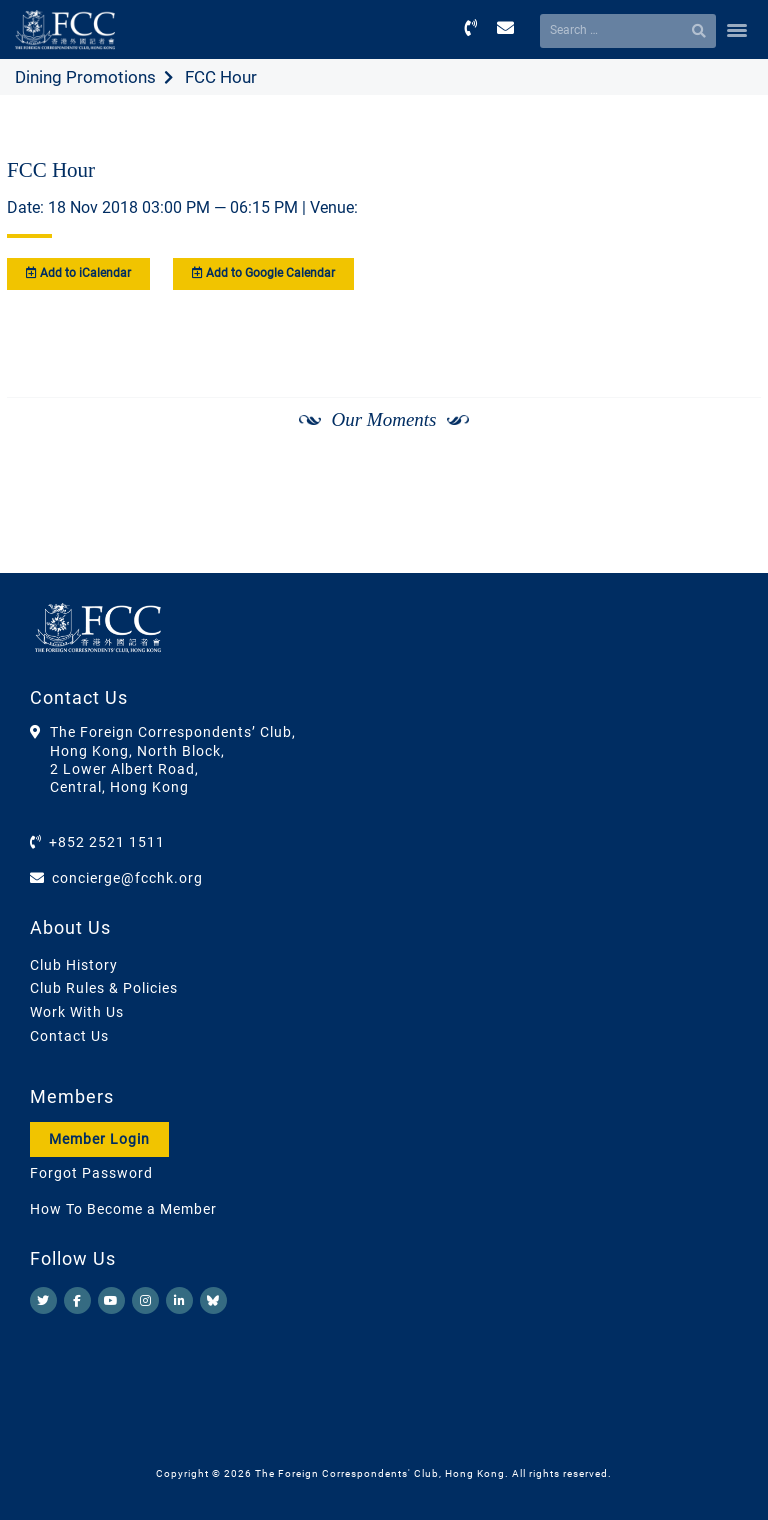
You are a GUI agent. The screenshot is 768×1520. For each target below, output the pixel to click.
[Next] (724, 473)
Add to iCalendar (78, 273)
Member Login (99, 1139)
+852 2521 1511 (107, 842)
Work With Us (77, 1012)
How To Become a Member (123, 1209)
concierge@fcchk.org (127, 878)
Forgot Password (91, 1173)
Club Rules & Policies (104, 988)
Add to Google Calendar (263, 273)
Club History (74, 965)
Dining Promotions (85, 77)
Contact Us (69, 1036)
